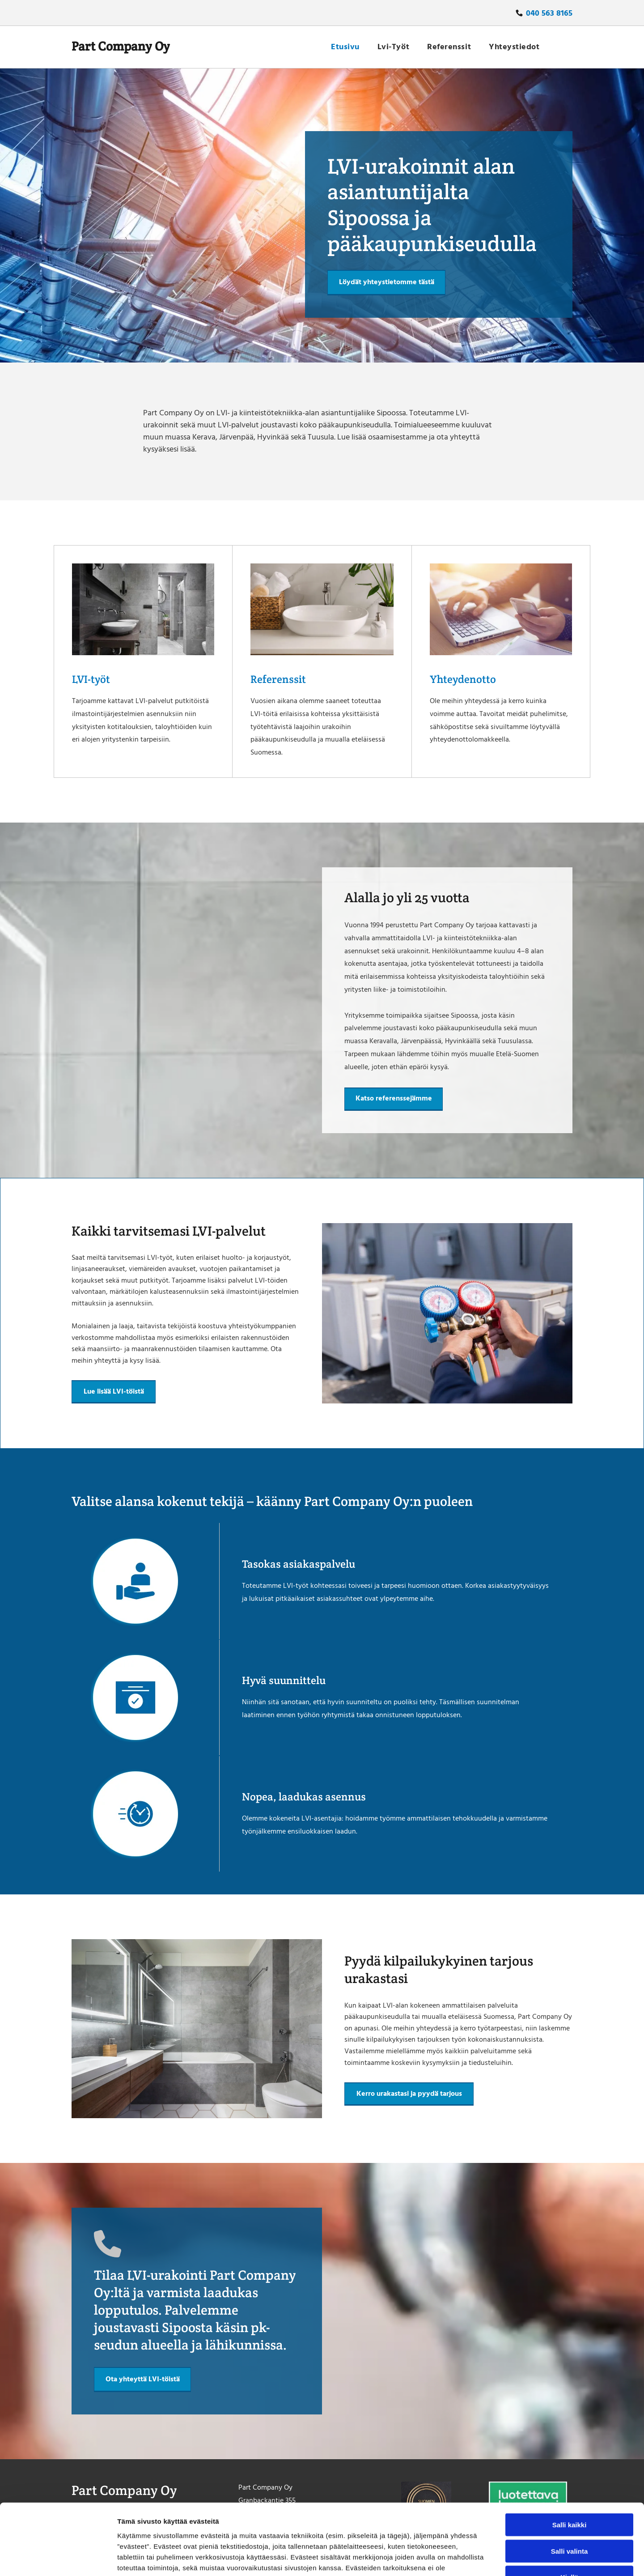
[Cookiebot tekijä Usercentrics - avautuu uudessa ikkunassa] (58, 2558)
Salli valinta (569, 2484)
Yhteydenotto (463, 679)
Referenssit (278, 679)
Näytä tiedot (478, 2558)
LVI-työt (91, 679)
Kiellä (569, 2511)
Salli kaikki (569, 2458)
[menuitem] (345, 47)
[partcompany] (143, 609)
